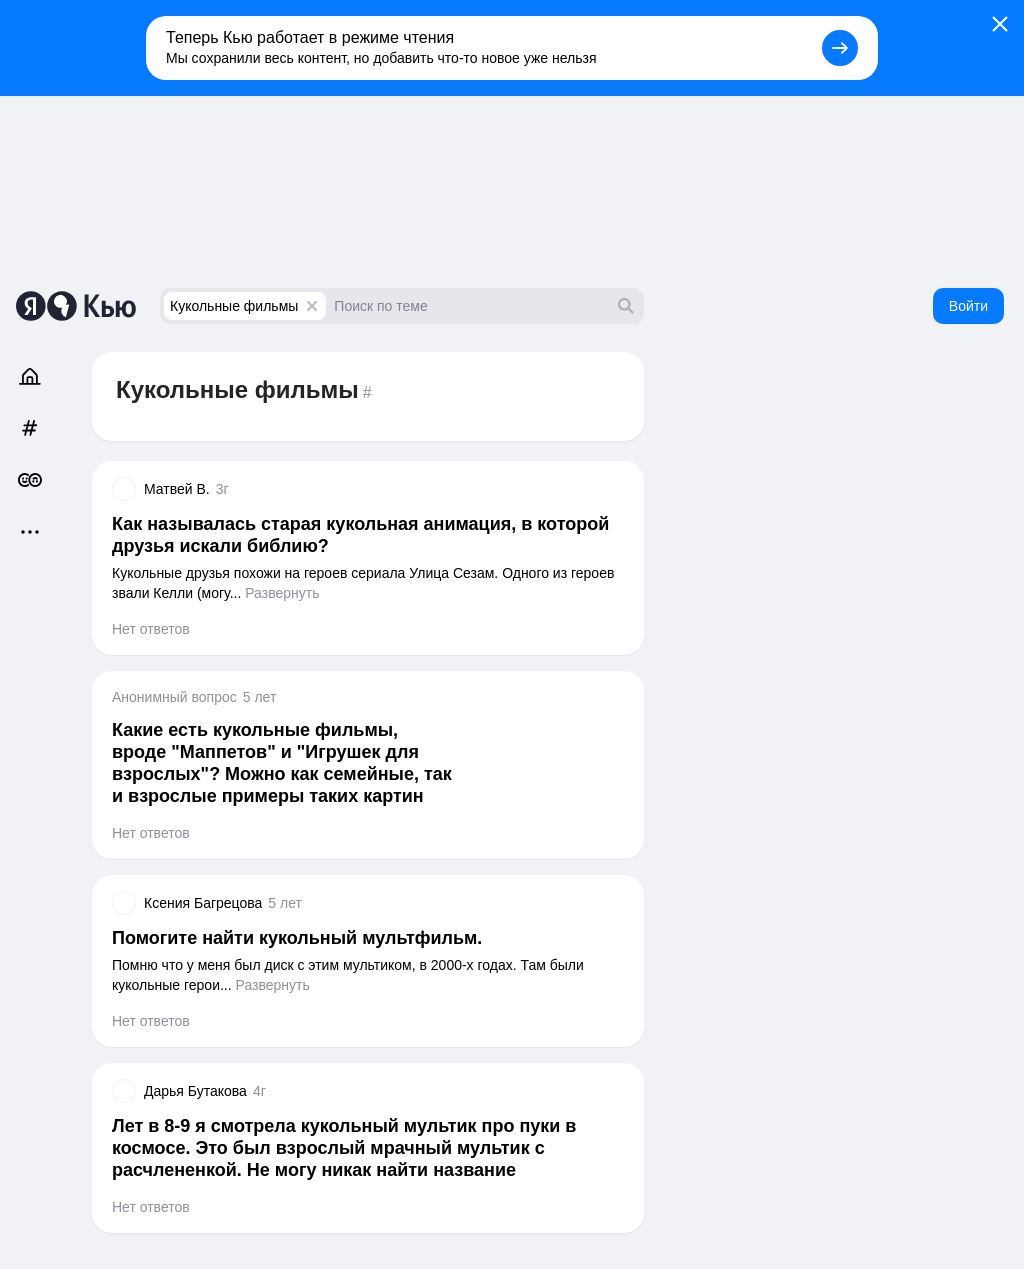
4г (259, 1091)
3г (222, 489)
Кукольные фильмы (234, 306)
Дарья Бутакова (195, 1091)
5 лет (260, 697)
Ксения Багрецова (203, 903)
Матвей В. (177, 489)
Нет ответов (151, 629)
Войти (968, 306)
